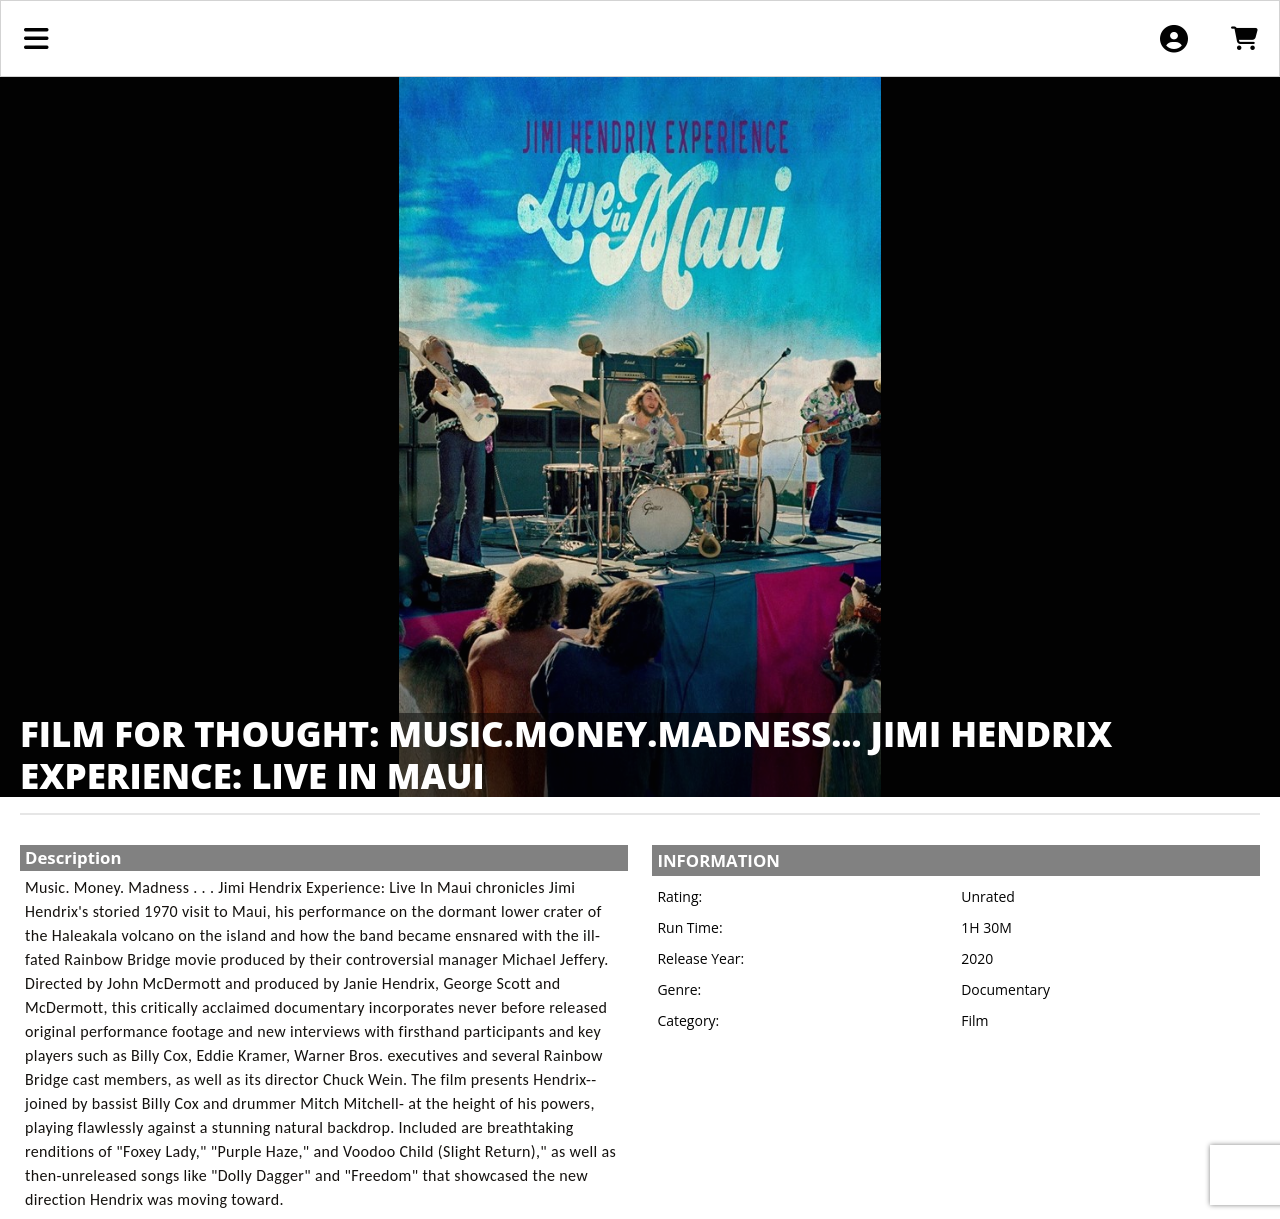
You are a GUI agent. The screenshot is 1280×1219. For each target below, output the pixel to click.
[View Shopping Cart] (1243, 38)
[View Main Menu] (36, 38)
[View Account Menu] (1173, 38)
